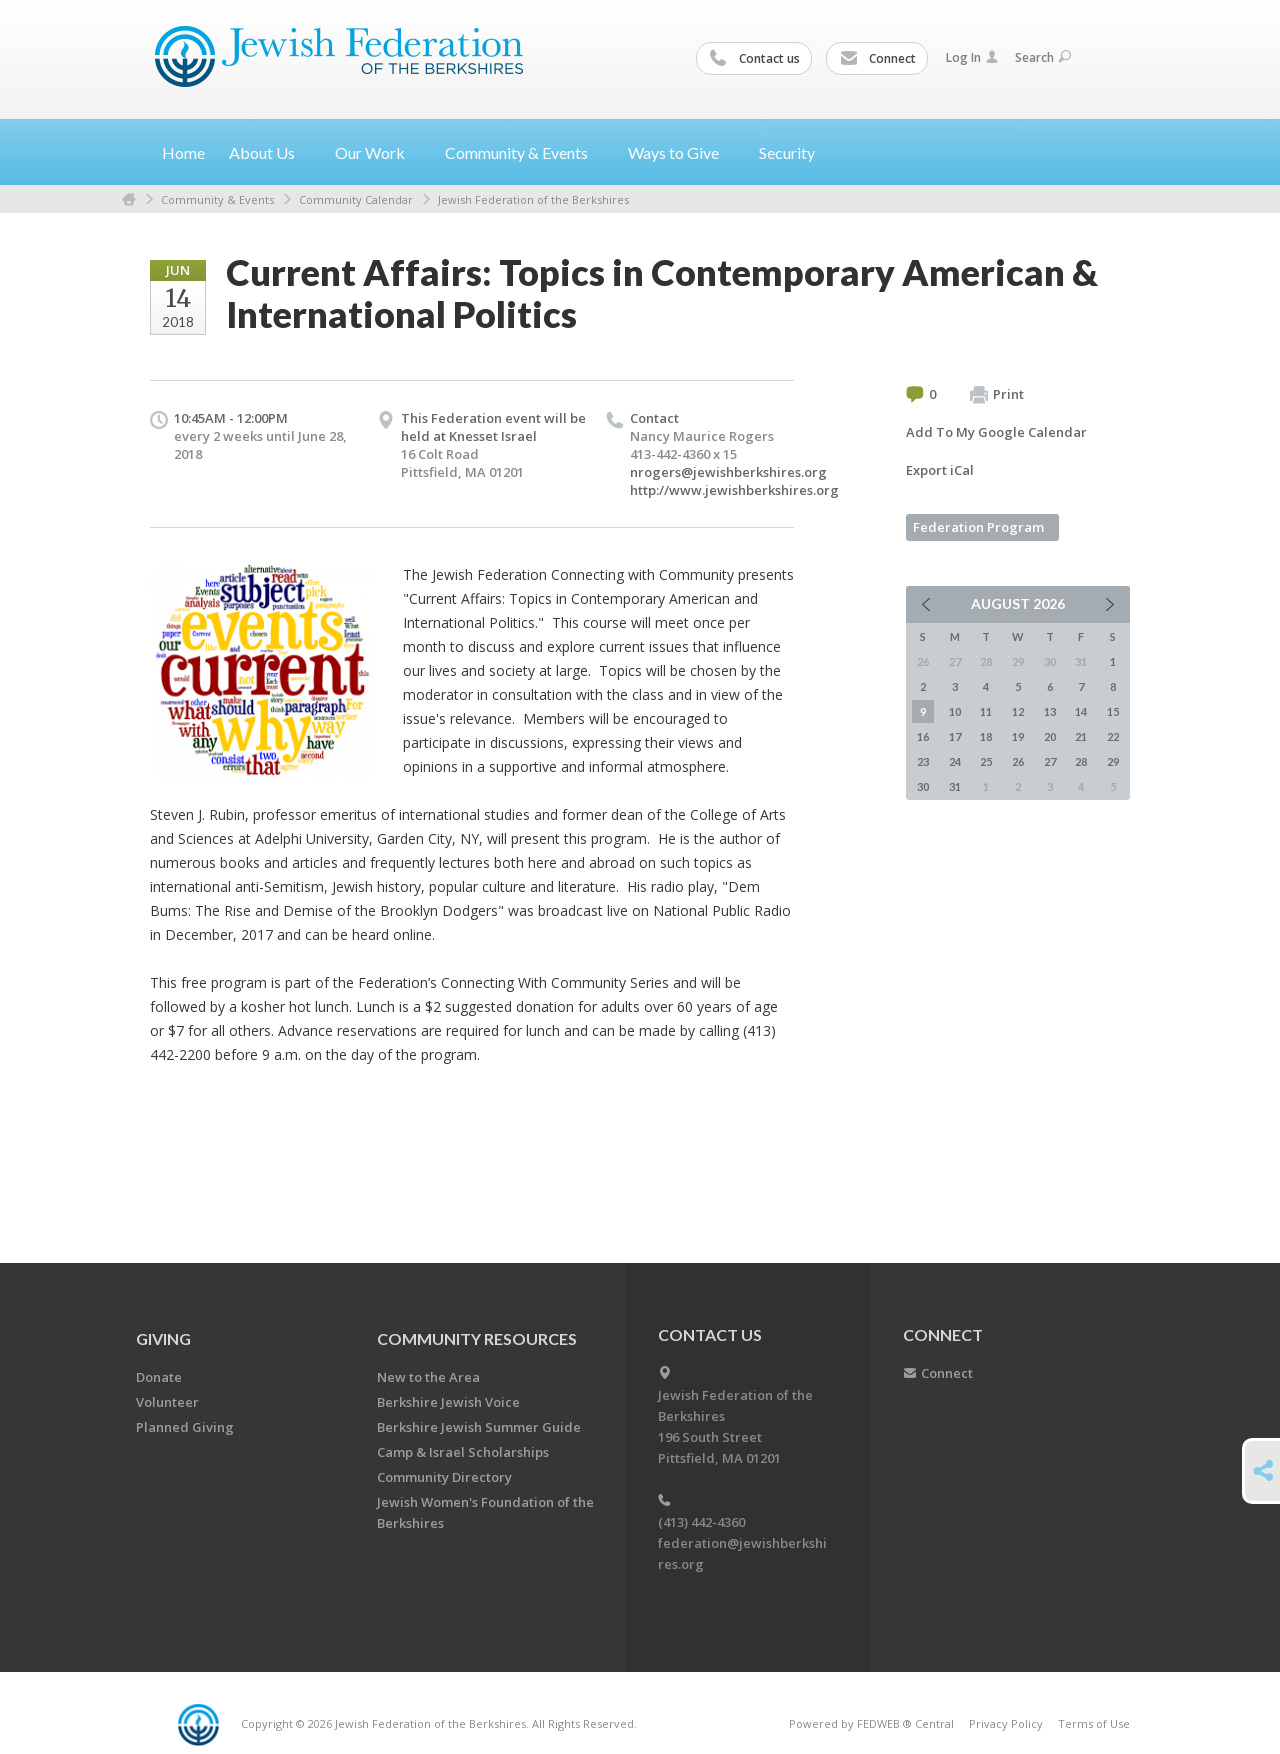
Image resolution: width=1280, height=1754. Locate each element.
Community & (524, 152)
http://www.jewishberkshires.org (734, 490)
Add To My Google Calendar (996, 432)
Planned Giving (185, 1427)
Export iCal (940, 470)
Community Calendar (356, 199)
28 (1081, 761)
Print (997, 395)
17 (955, 736)
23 (923, 761)
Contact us (755, 59)
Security (787, 152)
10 (955, 711)
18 (986, 736)
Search (1043, 57)
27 (1050, 761)
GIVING (163, 1338)
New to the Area (428, 1377)
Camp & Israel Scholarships (463, 1452)
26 (1018, 761)
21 (1081, 736)
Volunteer (167, 1402)
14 (1081, 711)
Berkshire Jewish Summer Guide (479, 1427)
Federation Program (978, 527)
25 (986, 761)
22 (1113, 736)
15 (1113, 711)
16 (923, 736)
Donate (159, 1377)
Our (378, 152)
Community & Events (217, 199)
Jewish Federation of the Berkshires (533, 199)
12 (1018, 711)
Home (183, 152)
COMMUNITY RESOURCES (477, 1338)
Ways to (681, 152)
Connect (878, 59)
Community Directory (444, 1477)
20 (1050, 736)
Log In (972, 57)
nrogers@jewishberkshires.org (728, 472)
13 (1050, 711)
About (270, 152)
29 (1113, 761)
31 (955, 786)
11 (986, 711)
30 (923, 786)
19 (1018, 736)
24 (955, 761)
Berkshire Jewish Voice (448, 1402)
